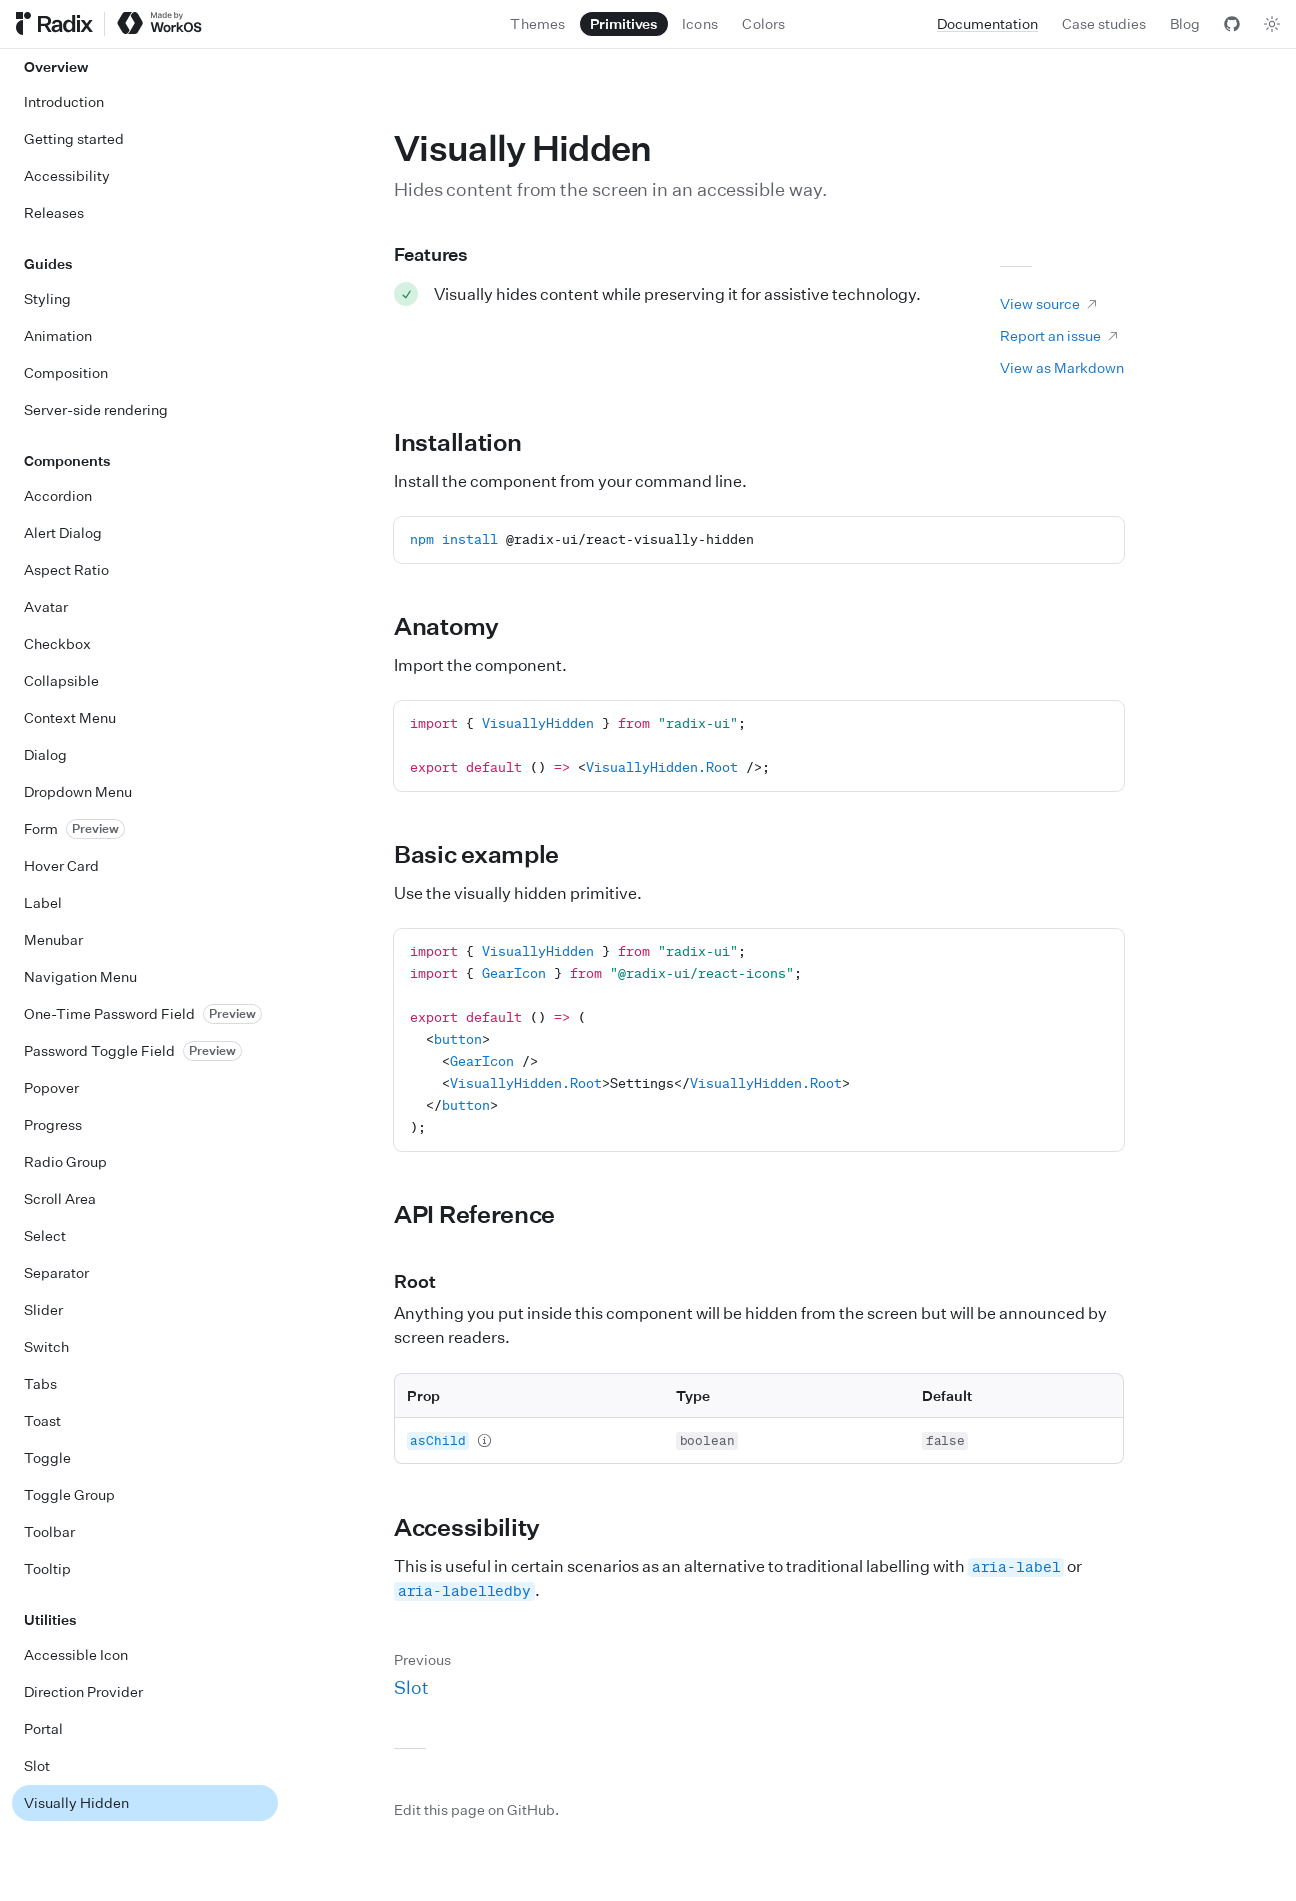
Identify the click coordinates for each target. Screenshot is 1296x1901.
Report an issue (1060, 335)
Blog (1185, 23)
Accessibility (478, 1527)
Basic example (488, 854)
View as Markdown (1062, 367)
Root (426, 1281)
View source (1049, 303)
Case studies (1104, 23)
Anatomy (458, 626)
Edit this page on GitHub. (476, 1809)
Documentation (987, 23)
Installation (469, 442)
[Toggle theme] (1272, 24)
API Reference (486, 1214)
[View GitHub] (1232, 24)
